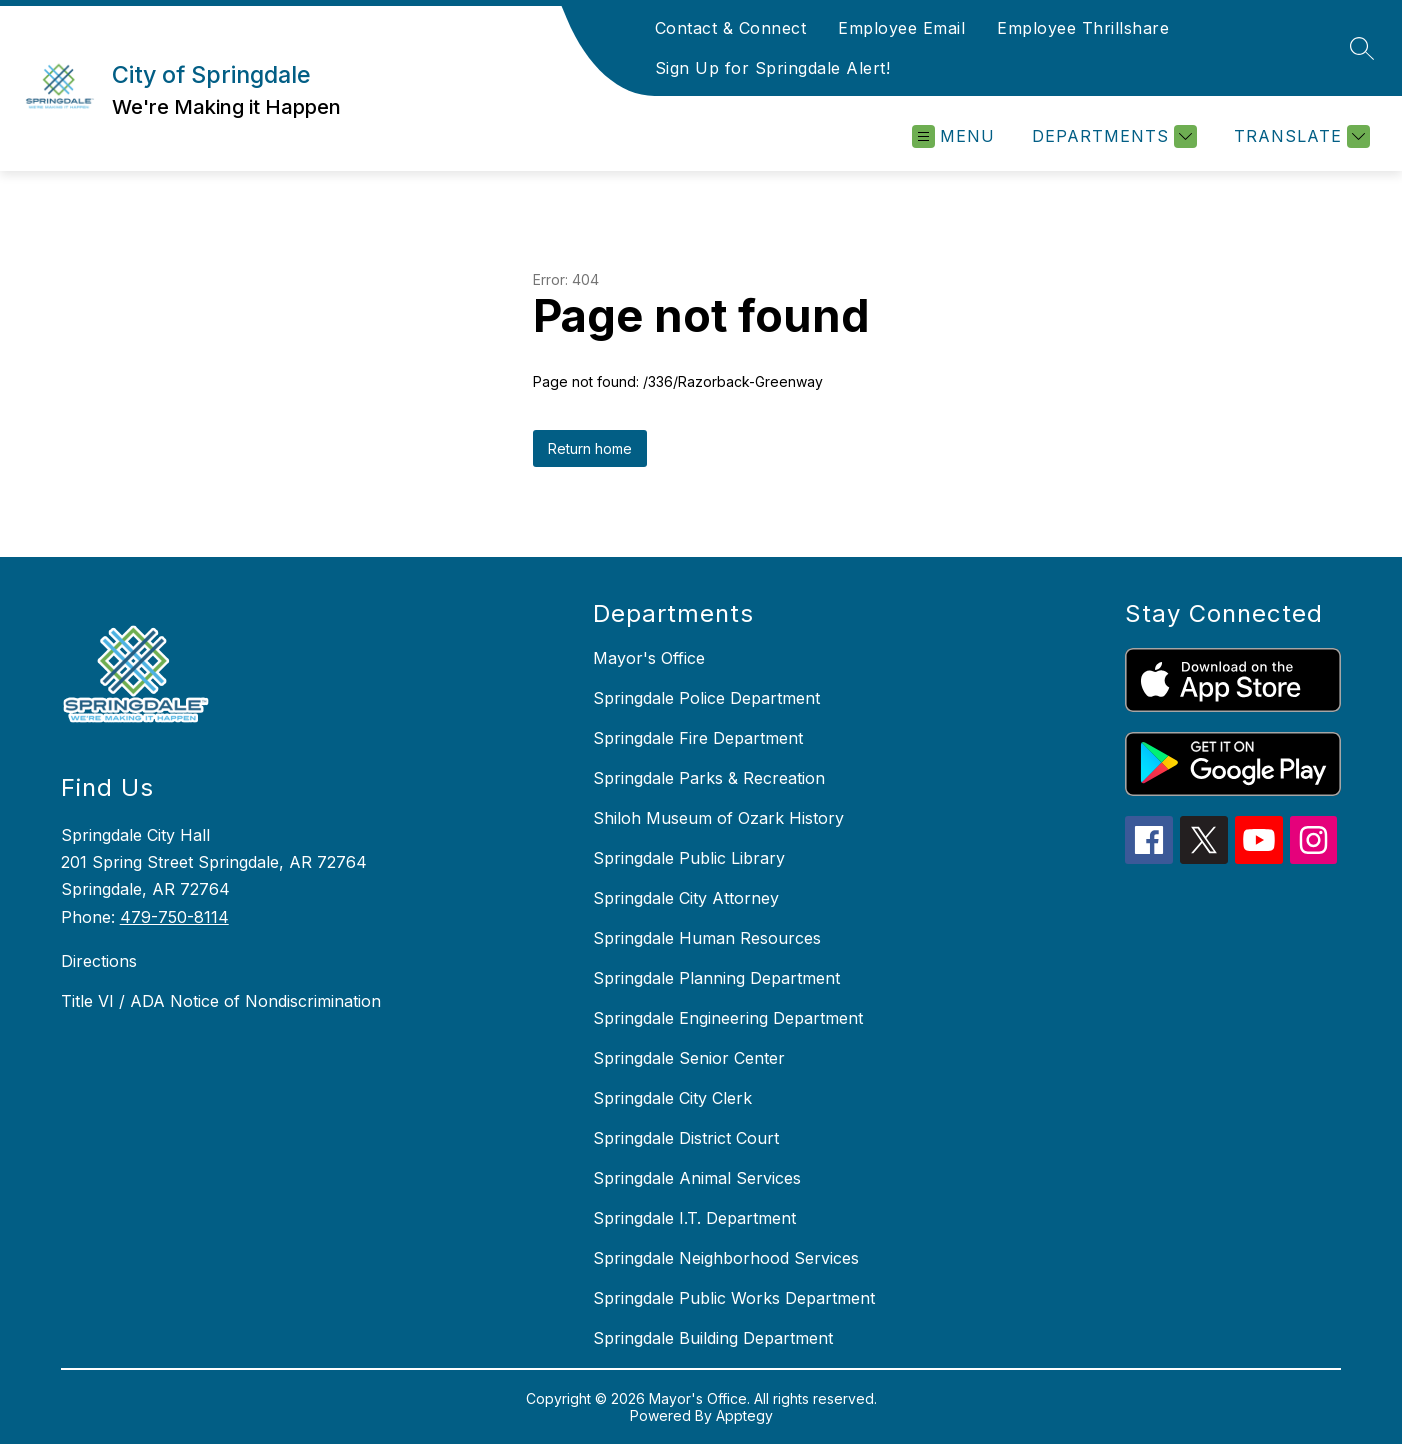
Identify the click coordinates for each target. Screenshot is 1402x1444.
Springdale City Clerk (672, 1098)
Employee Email (901, 28)
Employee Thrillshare (1083, 28)
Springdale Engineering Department (728, 1018)
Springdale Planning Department (716, 978)
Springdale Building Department (713, 1338)
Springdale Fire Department (698, 738)
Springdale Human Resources (707, 938)
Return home (590, 448)
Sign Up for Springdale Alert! (773, 68)
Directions (99, 961)
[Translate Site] (1299, 136)
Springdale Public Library (689, 858)
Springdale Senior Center (689, 1058)
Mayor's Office (649, 658)
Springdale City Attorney (686, 898)
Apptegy (744, 1415)
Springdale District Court (686, 1138)
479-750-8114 (174, 917)
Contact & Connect (731, 28)
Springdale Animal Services (697, 1178)
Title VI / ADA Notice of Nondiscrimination (221, 1001)
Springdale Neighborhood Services (726, 1258)
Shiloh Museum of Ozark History (718, 818)
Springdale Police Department (706, 698)
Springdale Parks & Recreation (709, 778)
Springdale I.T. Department (694, 1218)
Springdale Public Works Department (734, 1298)
